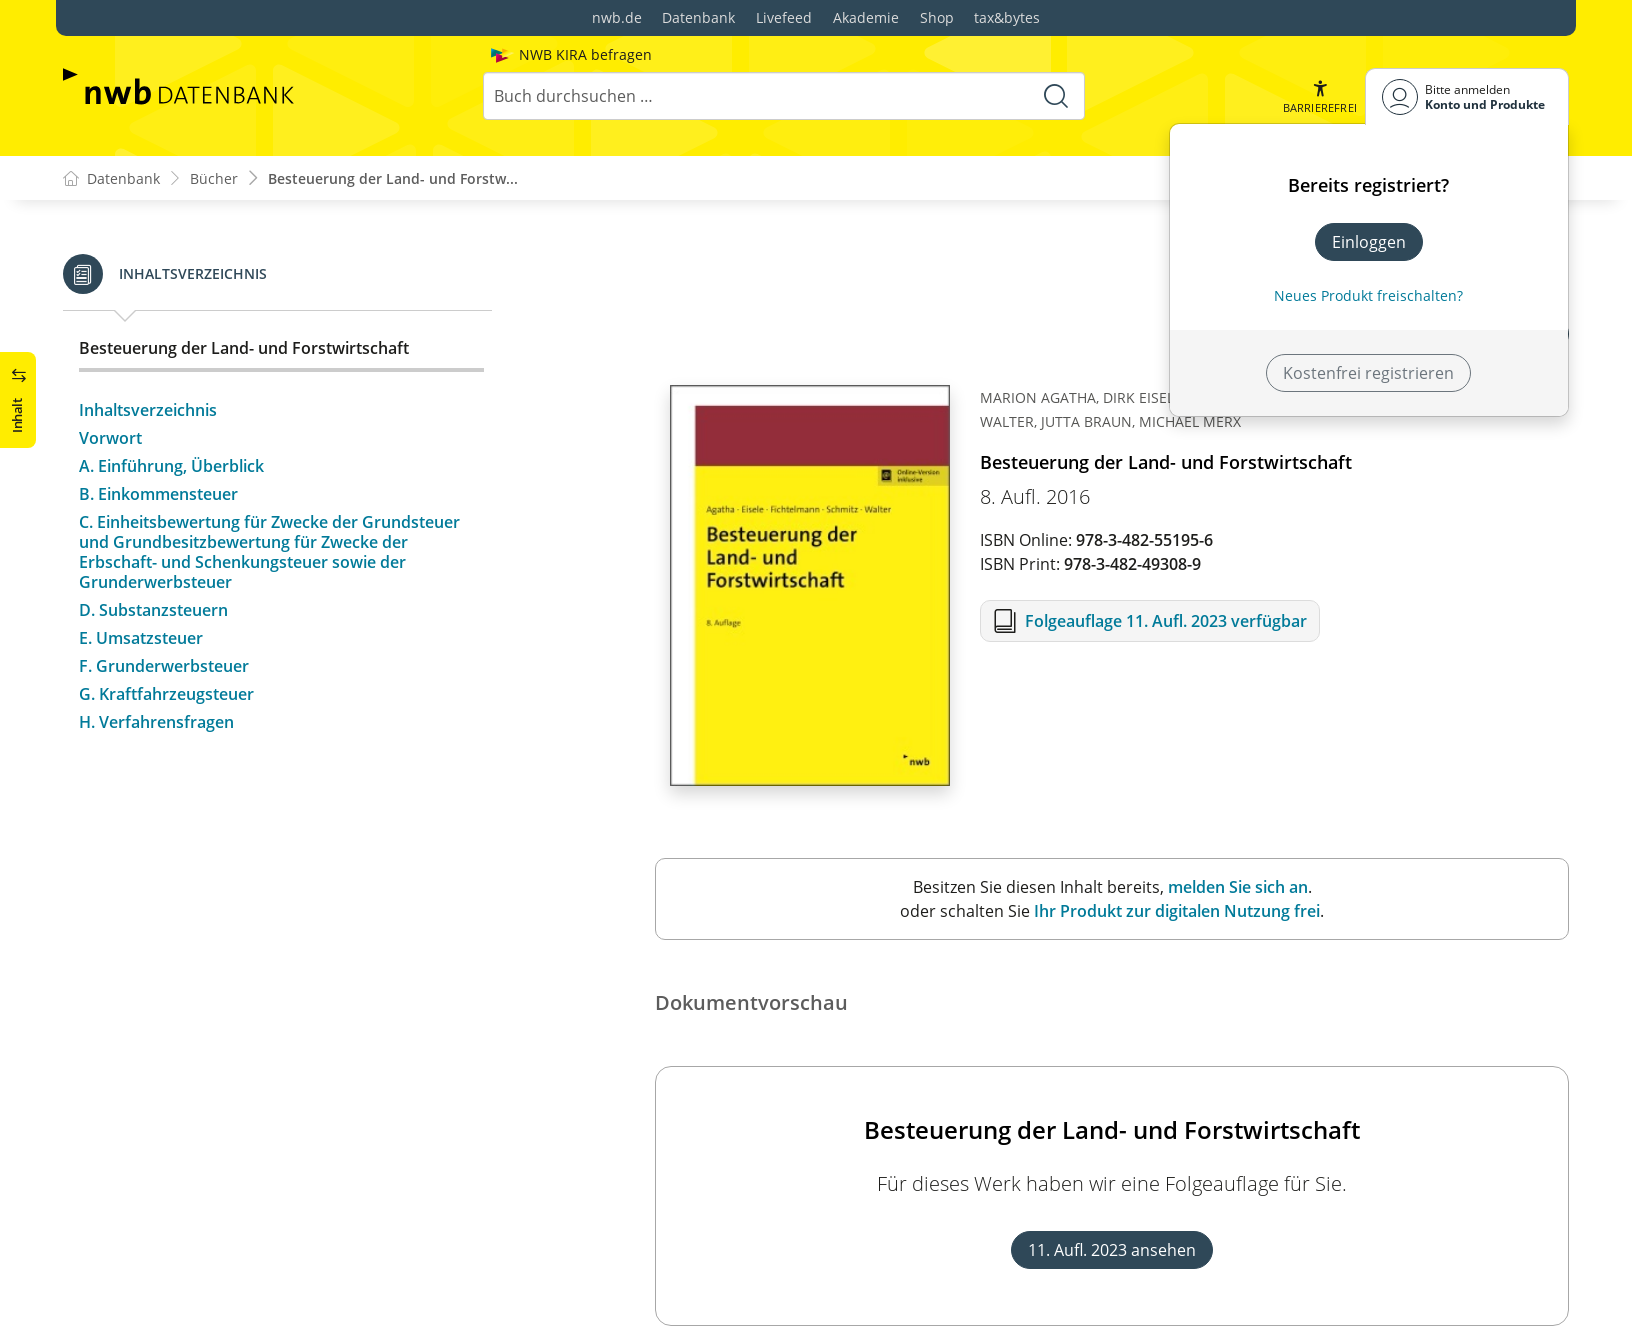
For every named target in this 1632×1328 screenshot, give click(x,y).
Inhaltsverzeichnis (148, 410)
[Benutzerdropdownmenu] (1467, 96)
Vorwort (110, 438)
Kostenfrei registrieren (1368, 373)
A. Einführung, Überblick (171, 466)
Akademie (866, 17)
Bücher (214, 178)
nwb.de (617, 17)
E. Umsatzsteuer (141, 638)
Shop (937, 17)
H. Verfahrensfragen (156, 722)
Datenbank (698, 17)
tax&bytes (1007, 17)
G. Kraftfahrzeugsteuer (166, 694)
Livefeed (784, 17)
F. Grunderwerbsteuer (164, 666)
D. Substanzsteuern (153, 610)
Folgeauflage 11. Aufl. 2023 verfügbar (1166, 622)
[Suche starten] (1056, 96)
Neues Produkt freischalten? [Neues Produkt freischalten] (1368, 295)
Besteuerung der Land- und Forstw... (393, 178)
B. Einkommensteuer (158, 494)
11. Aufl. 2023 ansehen (1112, 1251)
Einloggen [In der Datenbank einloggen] (1369, 242)
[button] (1320, 96)
